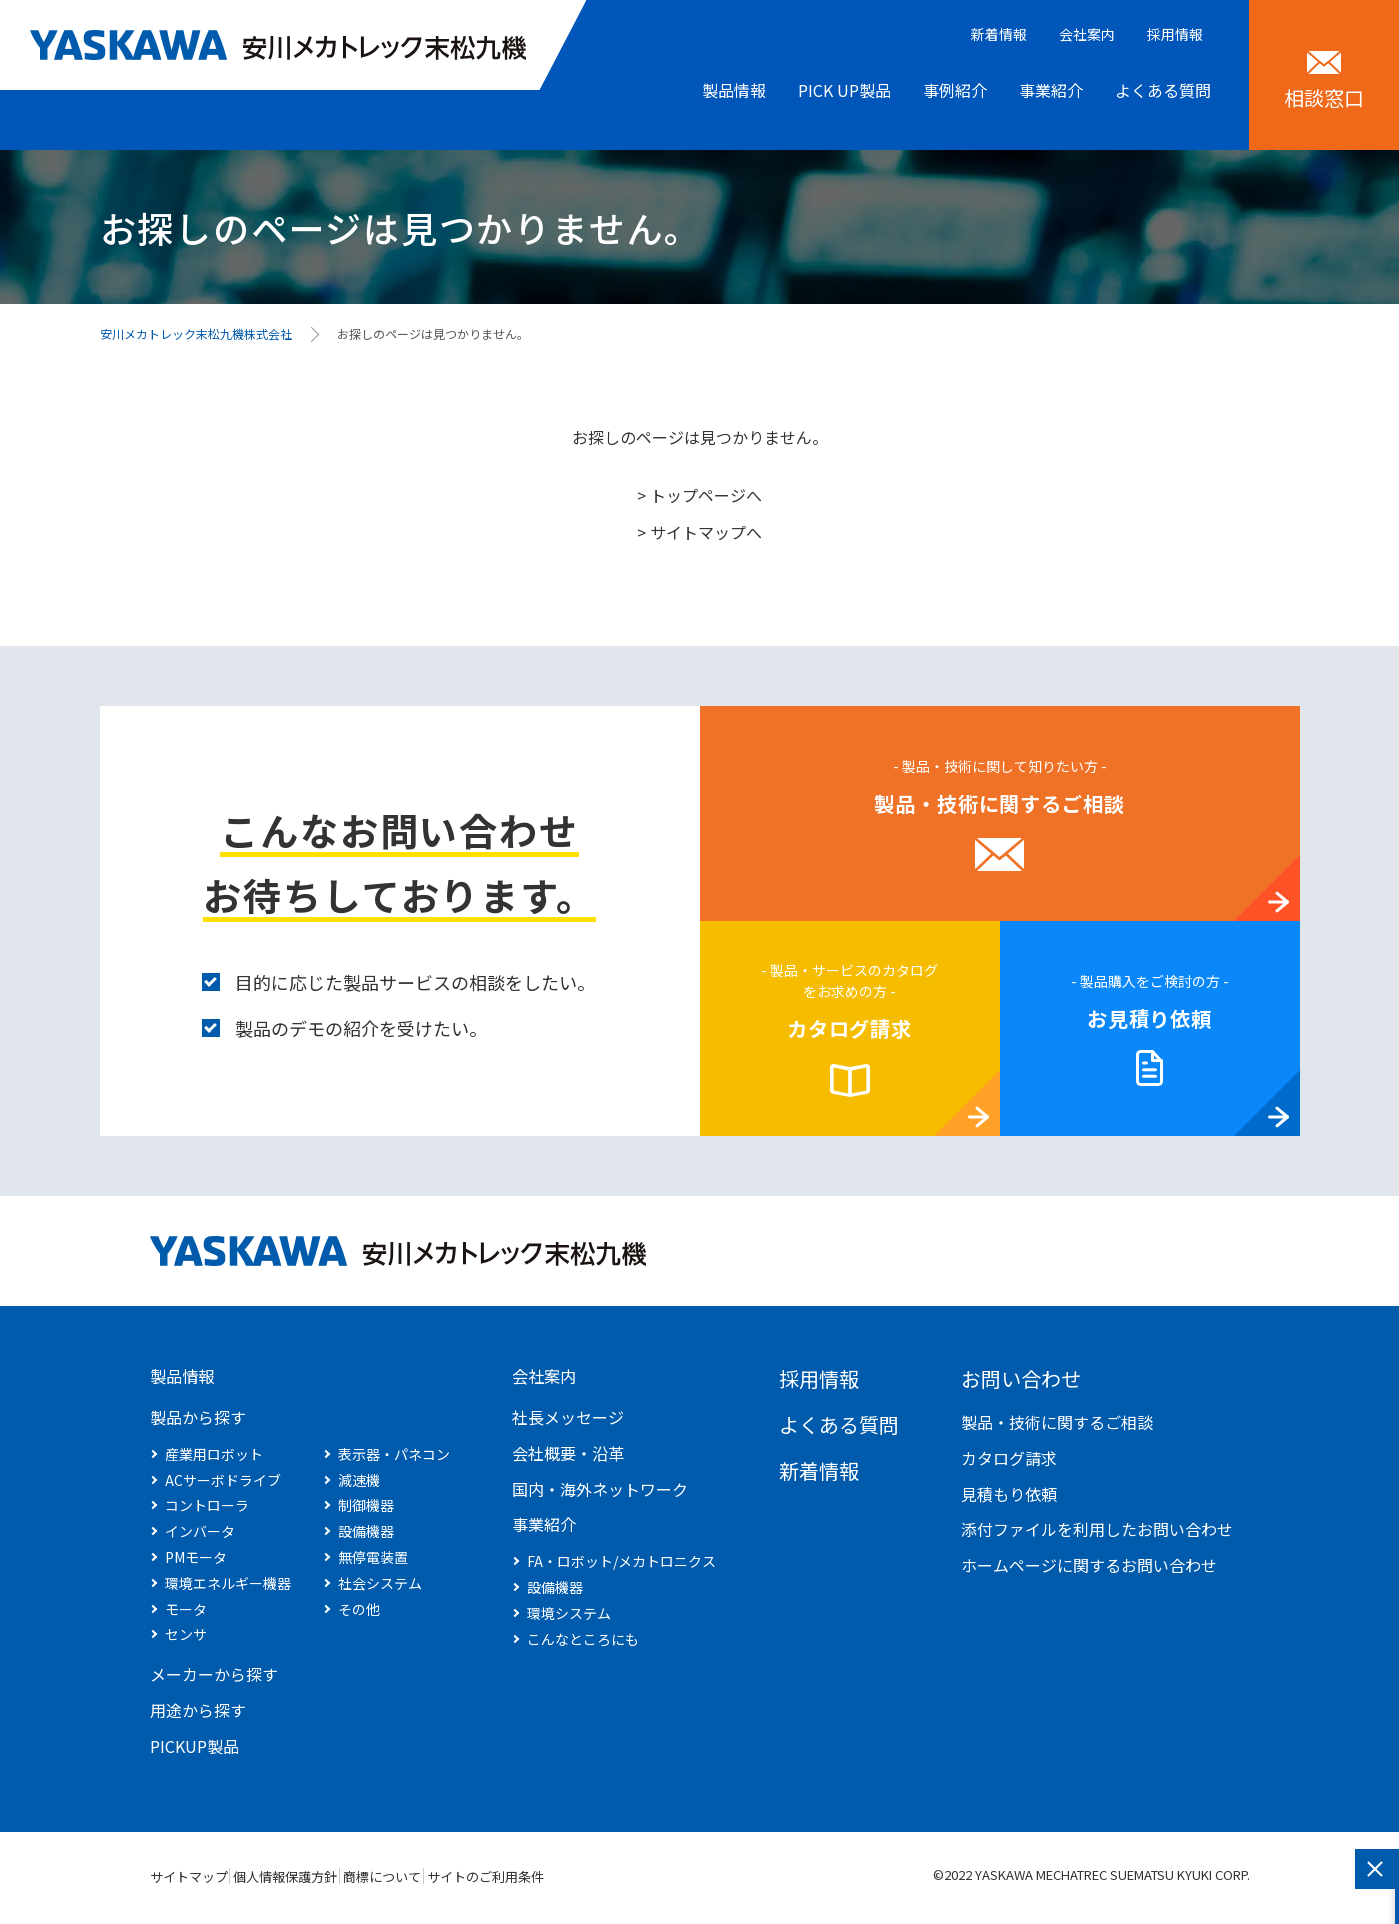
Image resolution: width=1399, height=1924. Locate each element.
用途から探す (198, 1715)
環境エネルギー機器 (228, 1588)
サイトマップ (189, 1881)
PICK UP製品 (844, 90)
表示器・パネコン (394, 1459)
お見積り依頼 (1150, 1018)
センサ (186, 1639)
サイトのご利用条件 (597, 1881)
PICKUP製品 (194, 1751)
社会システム (380, 1588)
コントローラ (207, 1510)
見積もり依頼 (1009, 1494)
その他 (359, 1614)
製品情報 (734, 90)
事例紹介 (955, 90)
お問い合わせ (1021, 1378)
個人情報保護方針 (323, 1881)
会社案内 (1087, 34)
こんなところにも (583, 1644)
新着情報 (999, 34)
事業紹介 (1051, 90)
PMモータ (196, 1562)
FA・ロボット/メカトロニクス (621, 1566)
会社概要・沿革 (568, 1458)
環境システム (569, 1618)
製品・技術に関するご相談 (999, 803)
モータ (186, 1614)
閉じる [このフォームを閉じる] (1375, 1869)
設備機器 (366, 1536)
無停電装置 (373, 1562)
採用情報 (1175, 34)
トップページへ (706, 495)
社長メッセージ (568, 1422)
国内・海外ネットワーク (600, 1494)
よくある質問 (1163, 90)
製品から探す (198, 1422)
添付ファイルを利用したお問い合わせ (1097, 1529)
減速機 (359, 1485)
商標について (457, 1881)
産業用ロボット (214, 1459)
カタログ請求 (850, 1028)
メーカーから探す (214, 1679)
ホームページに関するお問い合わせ (1089, 1565)
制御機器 (366, 1510)
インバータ (200, 1536)
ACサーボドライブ (223, 1485)
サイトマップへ (706, 532)
